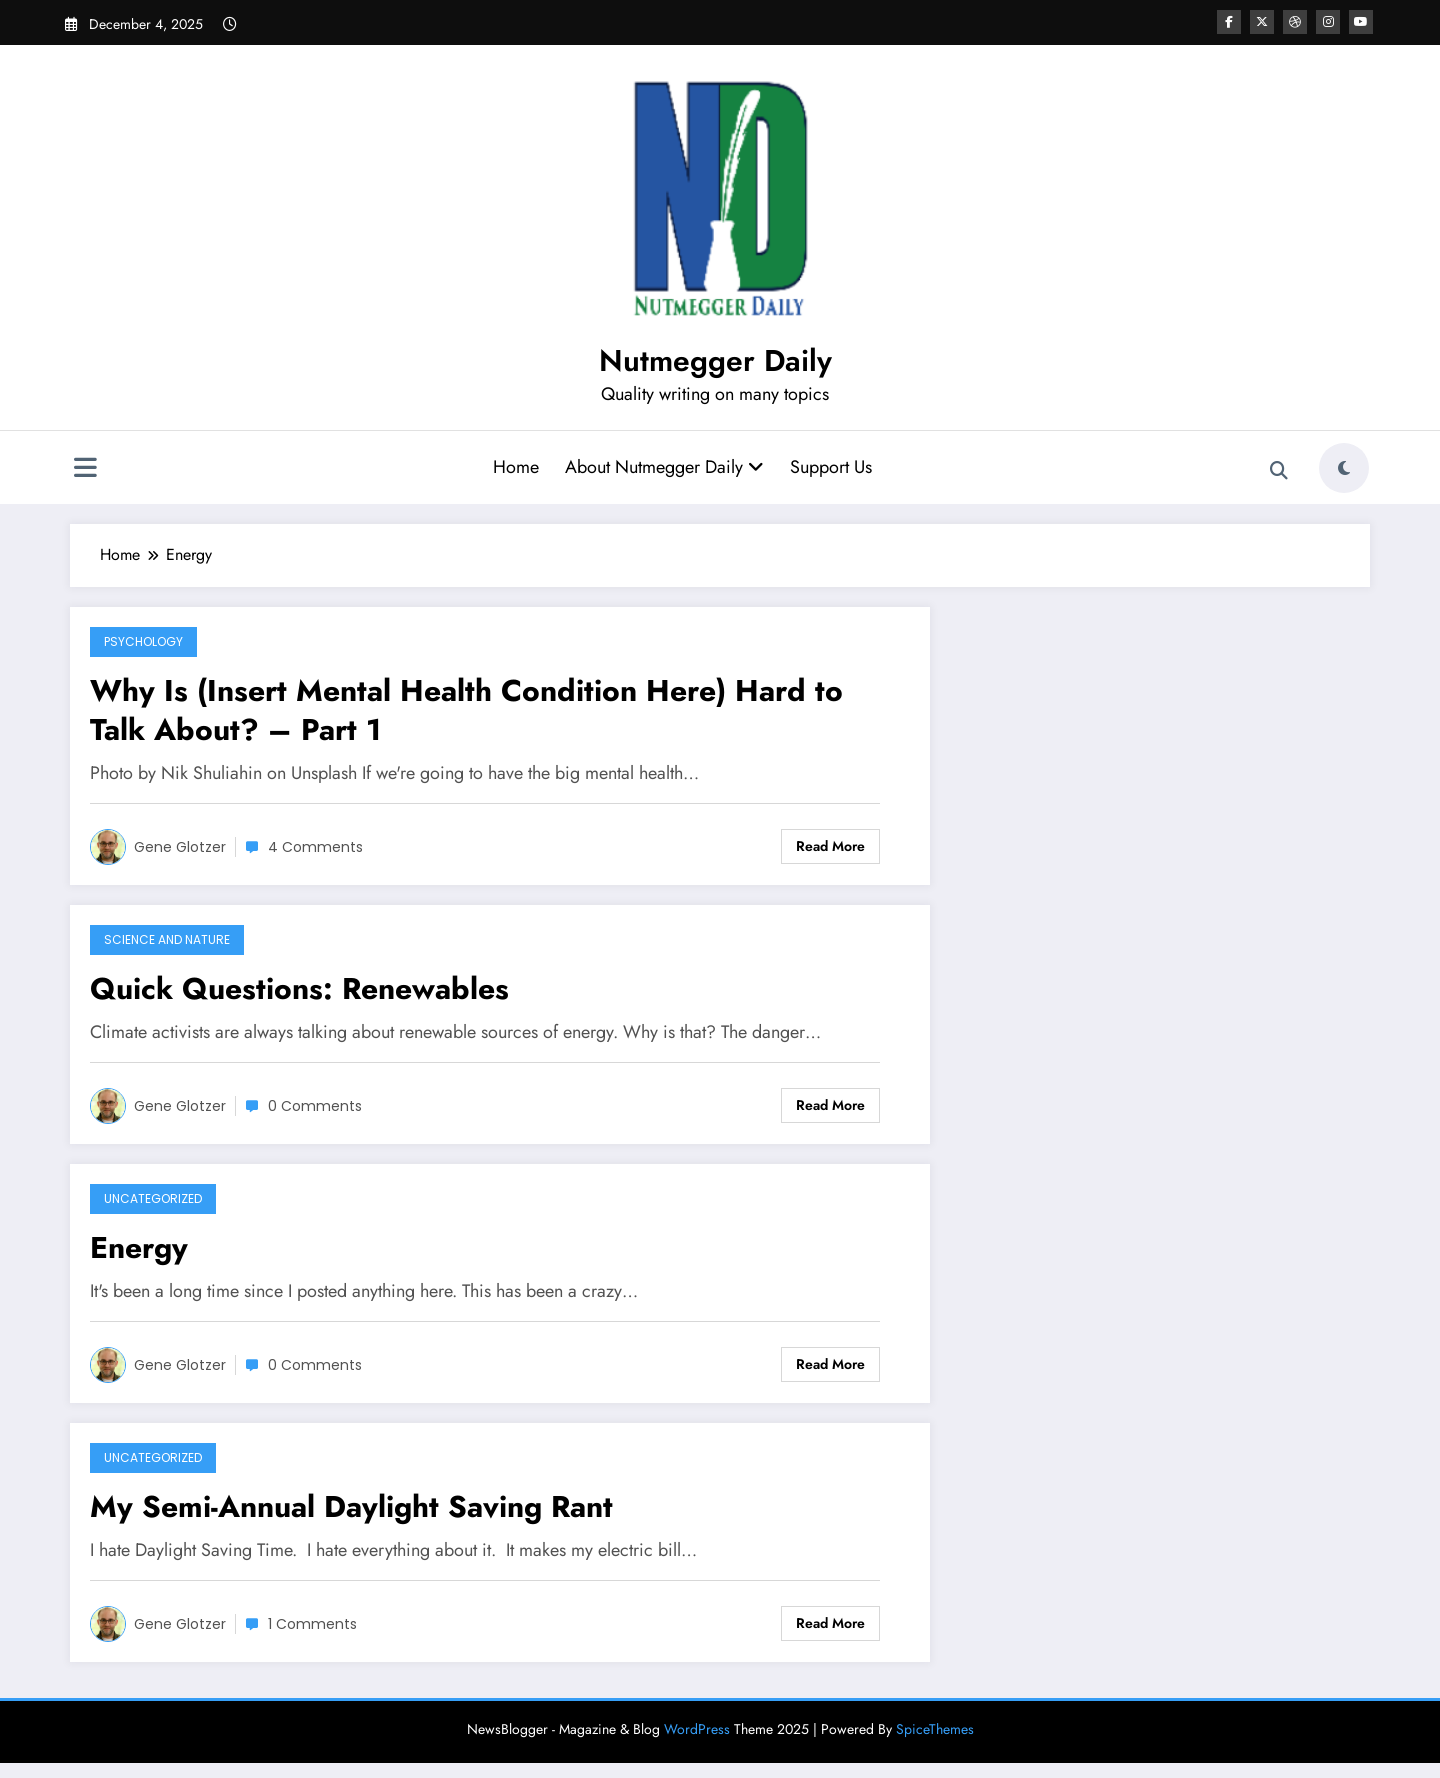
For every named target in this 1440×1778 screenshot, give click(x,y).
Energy (139, 1247)
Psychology (143, 641)
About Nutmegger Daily (664, 467)
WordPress (697, 1729)
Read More (830, 846)
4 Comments (315, 847)
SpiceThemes (935, 1729)
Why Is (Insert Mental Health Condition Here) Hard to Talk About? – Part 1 (466, 710)
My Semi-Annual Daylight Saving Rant (351, 1506)
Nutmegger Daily (715, 360)
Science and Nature (167, 939)
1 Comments (312, 1624)
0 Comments (315, 1106)
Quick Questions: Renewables (299, 988)
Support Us (831, 467)
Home (516, 467)
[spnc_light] (1344, 468)
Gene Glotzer (180, 847)
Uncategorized (153, 1198)
